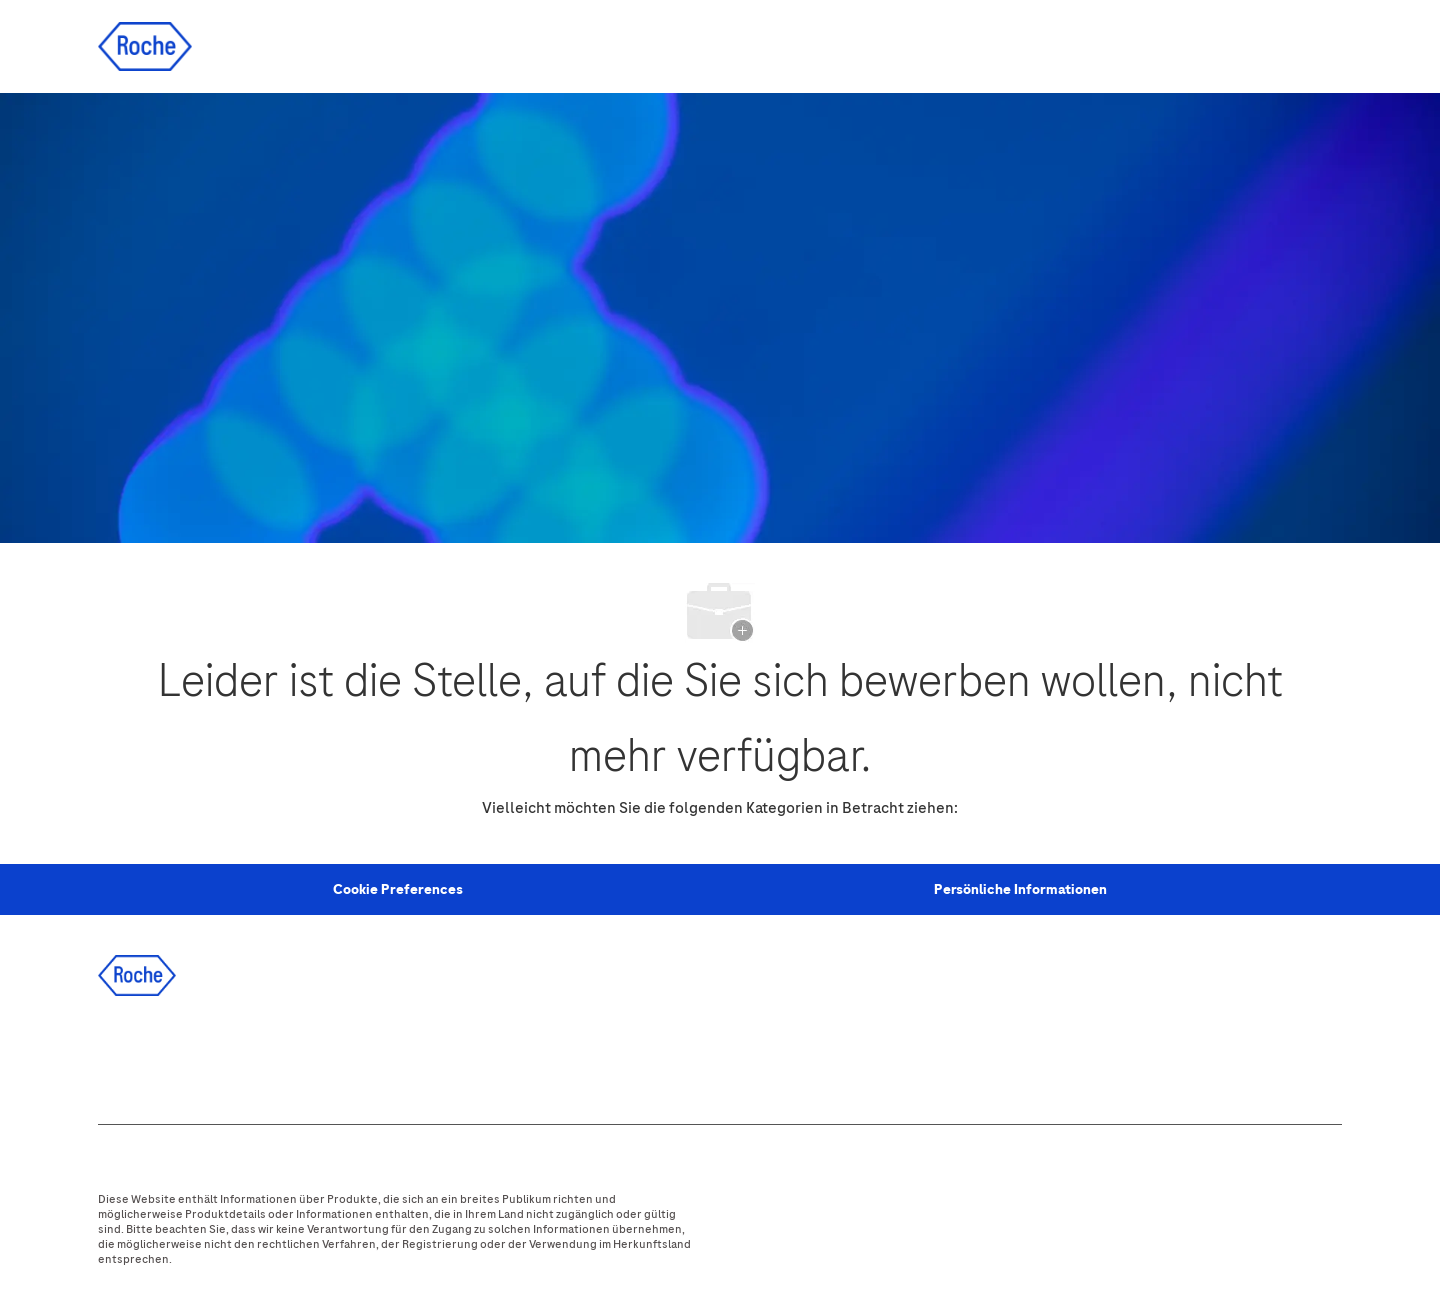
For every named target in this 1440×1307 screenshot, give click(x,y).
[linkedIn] (179, 1055)
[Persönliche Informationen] (1020, 890)
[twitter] (233, 1055)
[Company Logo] (145, 45)
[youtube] (341, 1055)
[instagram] (287, 1055)
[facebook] (125, 1055)
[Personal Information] (398, 890)
